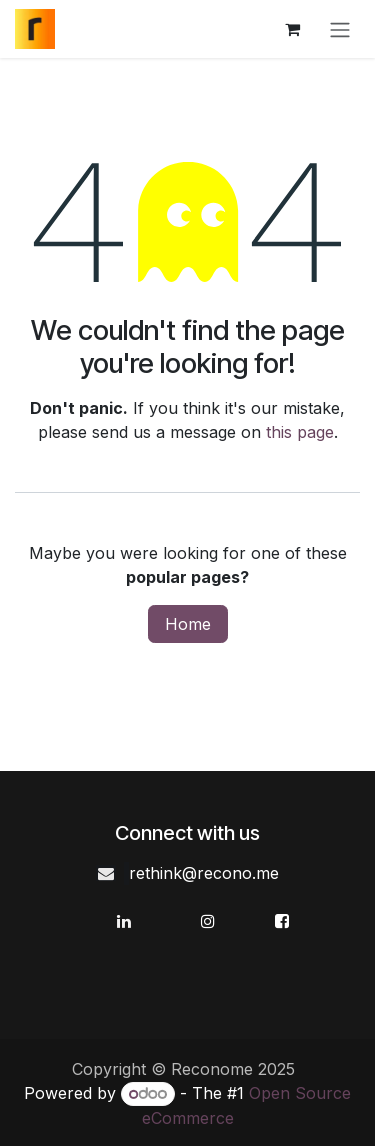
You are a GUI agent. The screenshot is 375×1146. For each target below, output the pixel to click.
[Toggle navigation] (340, 29)
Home (188, 624)
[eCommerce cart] (292, 29)
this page (300, 432)
